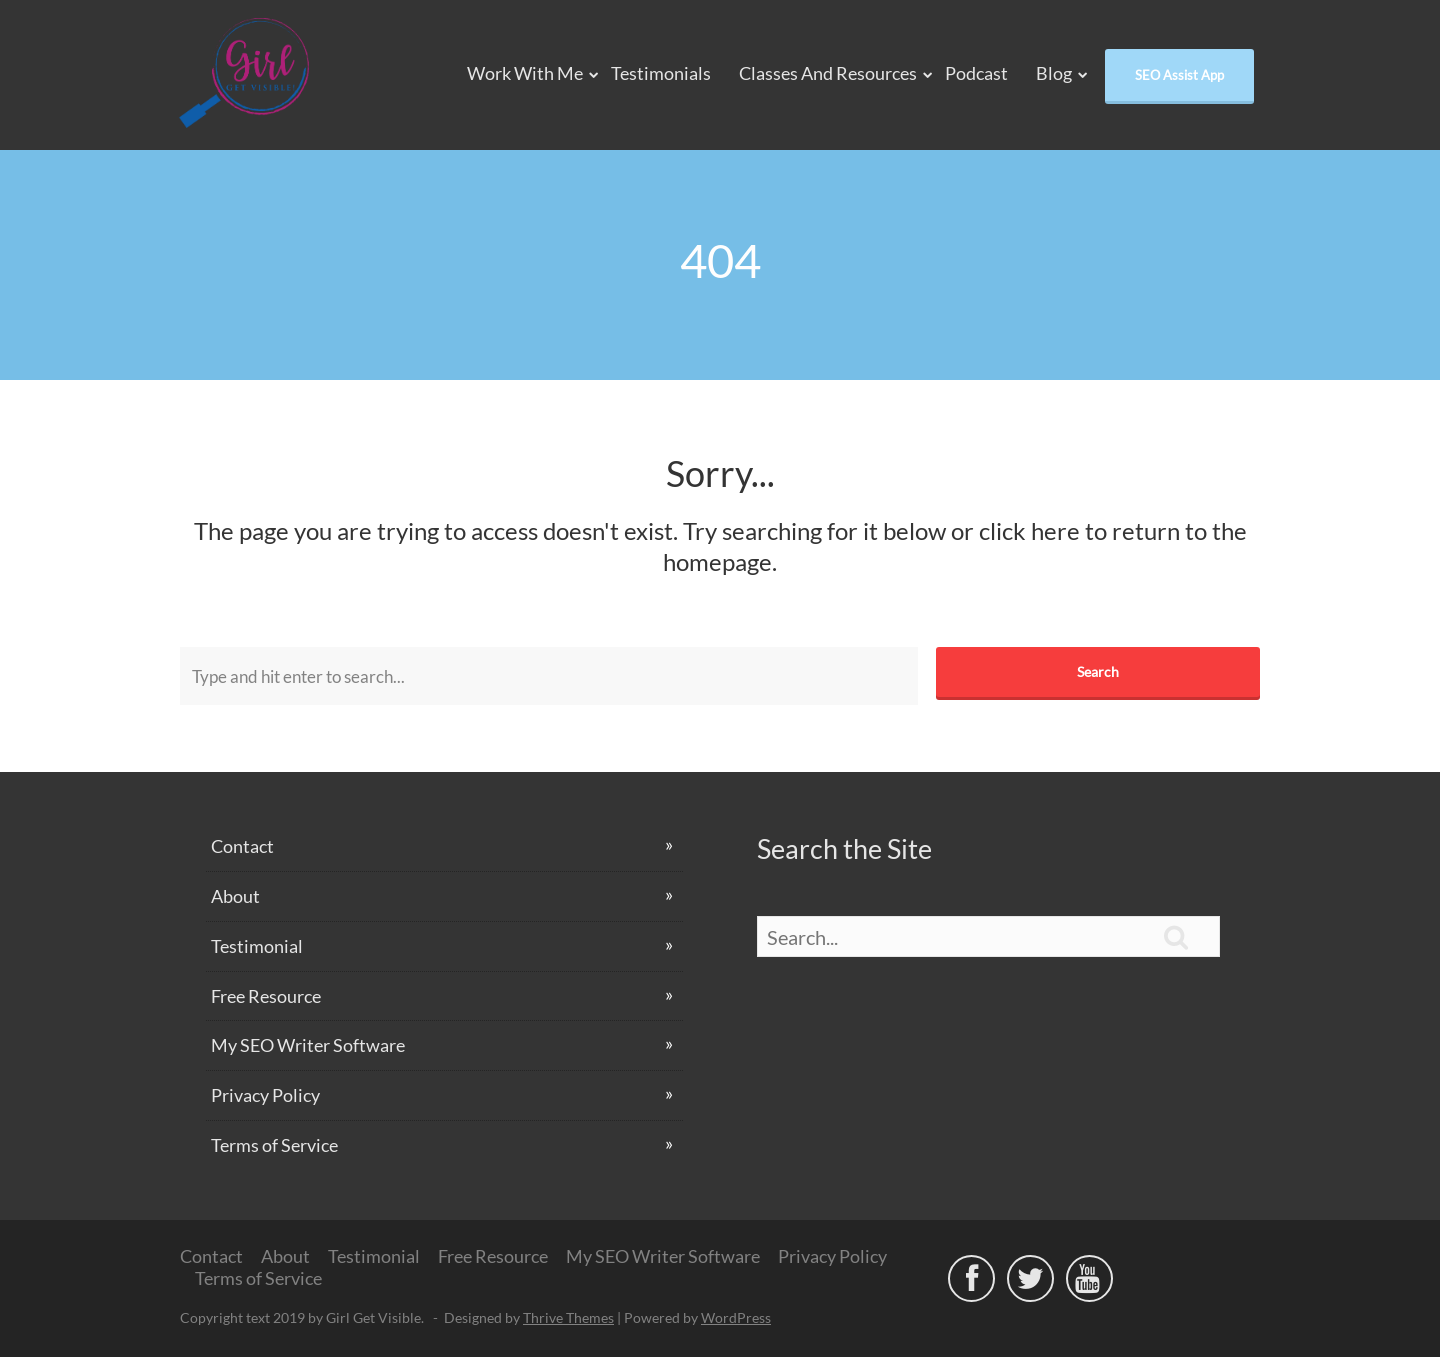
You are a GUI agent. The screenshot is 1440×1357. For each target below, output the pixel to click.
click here (1029, 530)
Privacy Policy (265, 1095)
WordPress (736, 1317)
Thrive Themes (568, 1317)
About (235, 896)
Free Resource (266, 996)
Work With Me (525, 73)
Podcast (976, 73)
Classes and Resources (828, 73)
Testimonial (257, 946)
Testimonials (661, 73)
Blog (1054, 73)
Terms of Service (274, 1145)
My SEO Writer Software (308, 1045)
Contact (242, 846)
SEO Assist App (1179, 75)
